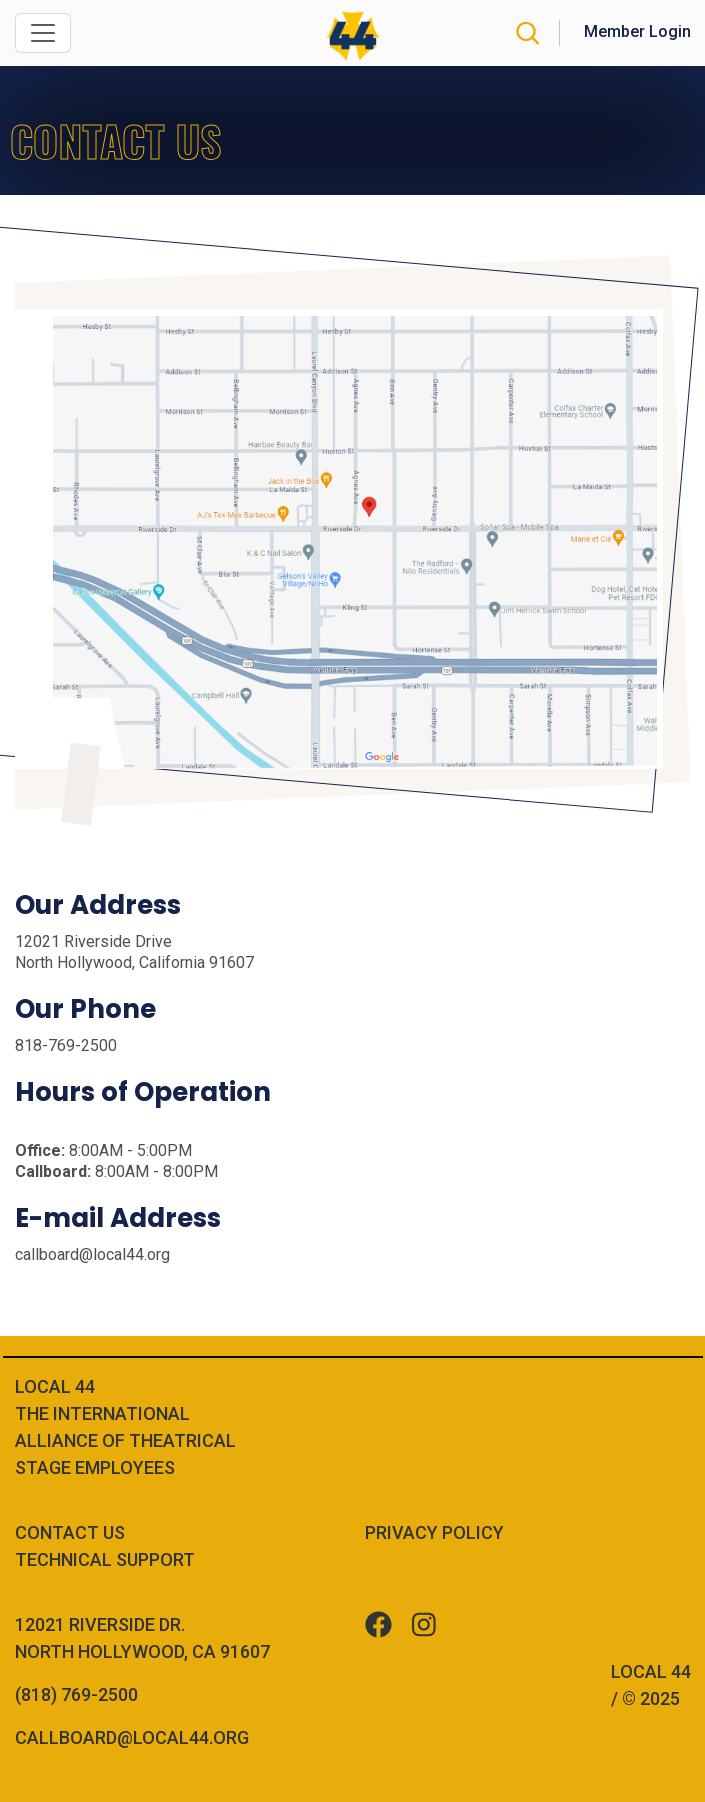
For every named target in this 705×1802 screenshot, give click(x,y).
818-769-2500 (66, 1045)
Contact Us (70, 1532)
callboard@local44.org (92, 1254)
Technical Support (105, 1559)
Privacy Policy (434, 1532)
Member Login (637, 31)
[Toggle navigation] (43, 33)
